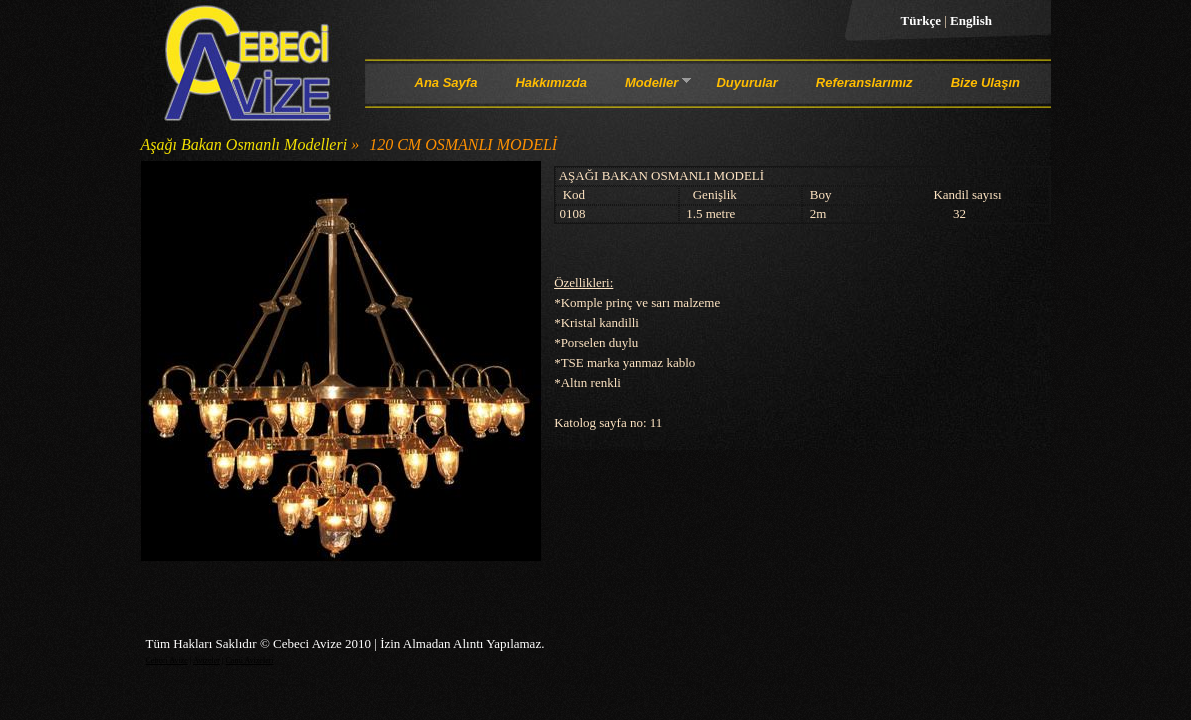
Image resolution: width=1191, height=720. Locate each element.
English (971, 20)
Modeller (651, 86)
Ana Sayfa (446, 82)
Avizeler (206, 660)
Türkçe (923, 20)
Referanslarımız (864, 82)
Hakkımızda (551, 82)
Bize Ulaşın (985, 82)
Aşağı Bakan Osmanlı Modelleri (244, 144)
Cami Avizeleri (250, 660)
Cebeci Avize (167, 660)
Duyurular (746, 82)
